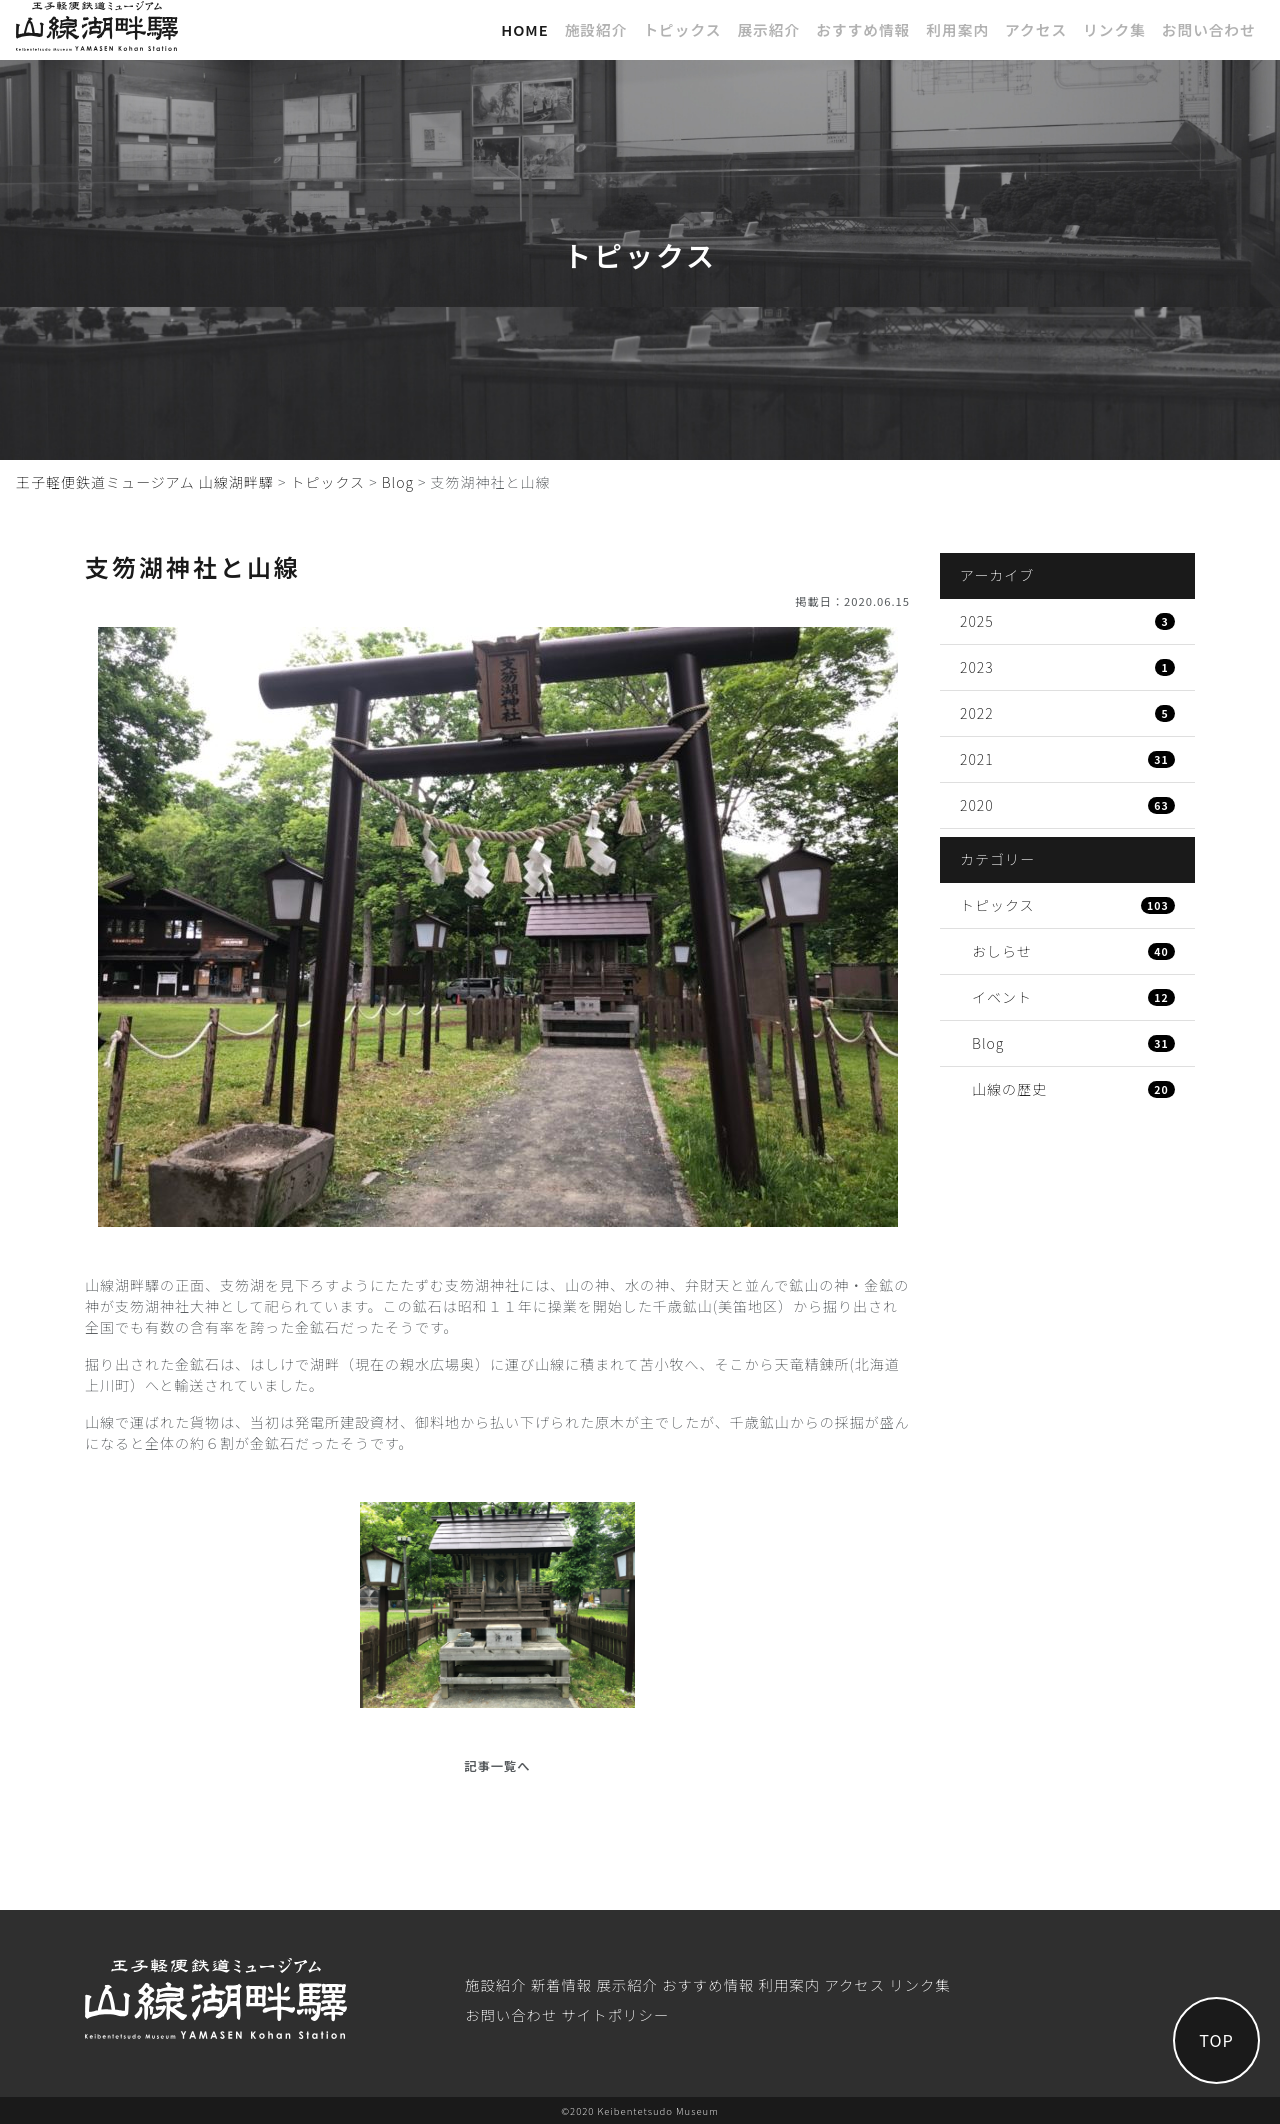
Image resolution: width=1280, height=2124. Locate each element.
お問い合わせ (1209, 29)
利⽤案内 (957, 29)
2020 (1067, 805)
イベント (1073, 997)
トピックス (682, 29)
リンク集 (1114, 29)
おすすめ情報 (863, 29)
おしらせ (1073, 951)
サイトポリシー (615, 2014)
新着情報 (562, 1984)
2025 (1067, 621)
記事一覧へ (497, 1766)
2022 (1067, 713)
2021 (1067, 759)
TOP (1215, 2039)
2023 (1067, 667)
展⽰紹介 (768, 29)
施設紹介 (596, 29)
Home (525, 29)
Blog (1073, 1043)
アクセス (1036, 29)
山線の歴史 (1073, 1089)
